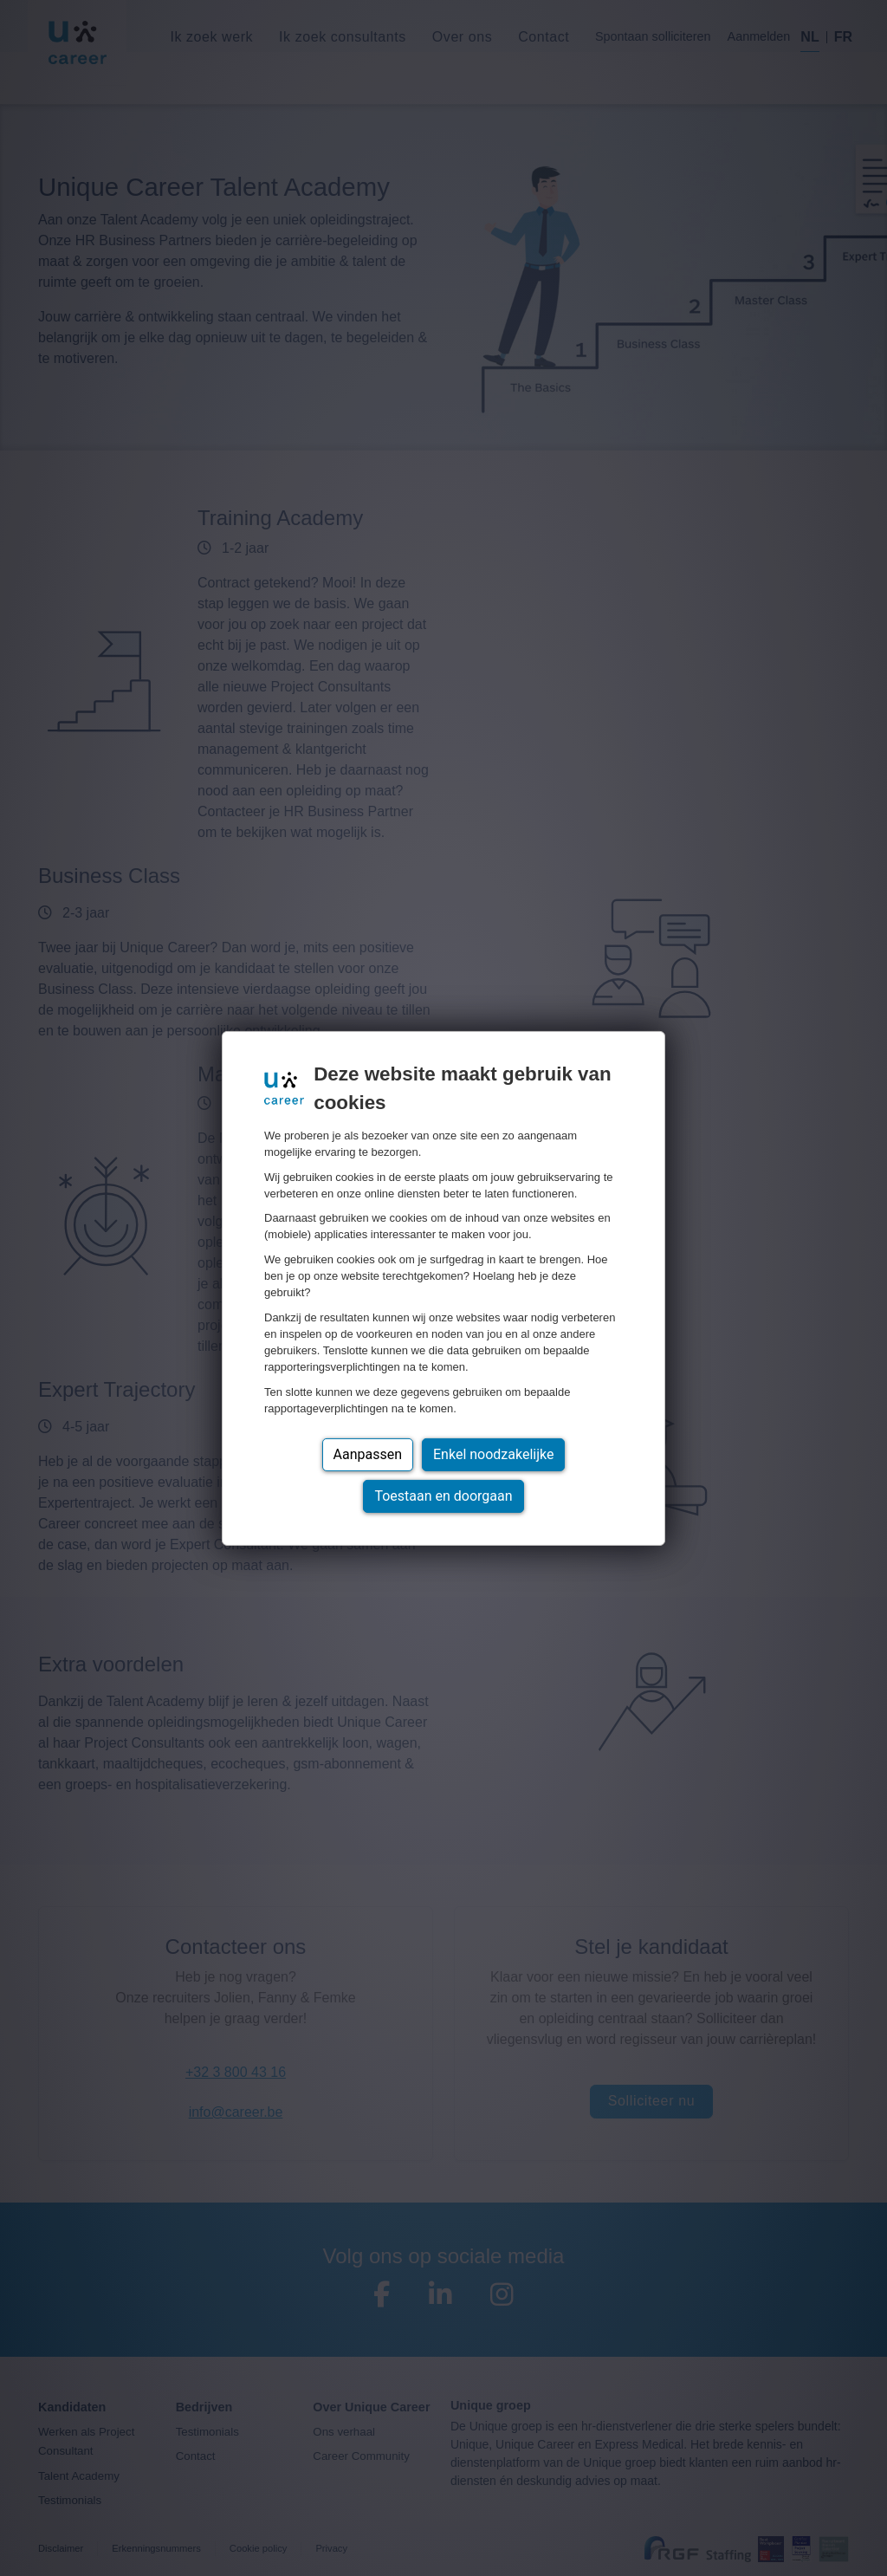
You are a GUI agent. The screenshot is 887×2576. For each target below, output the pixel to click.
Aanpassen (368, 1454)
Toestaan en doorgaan (443, 1496)
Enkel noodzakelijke (493, 1454)
